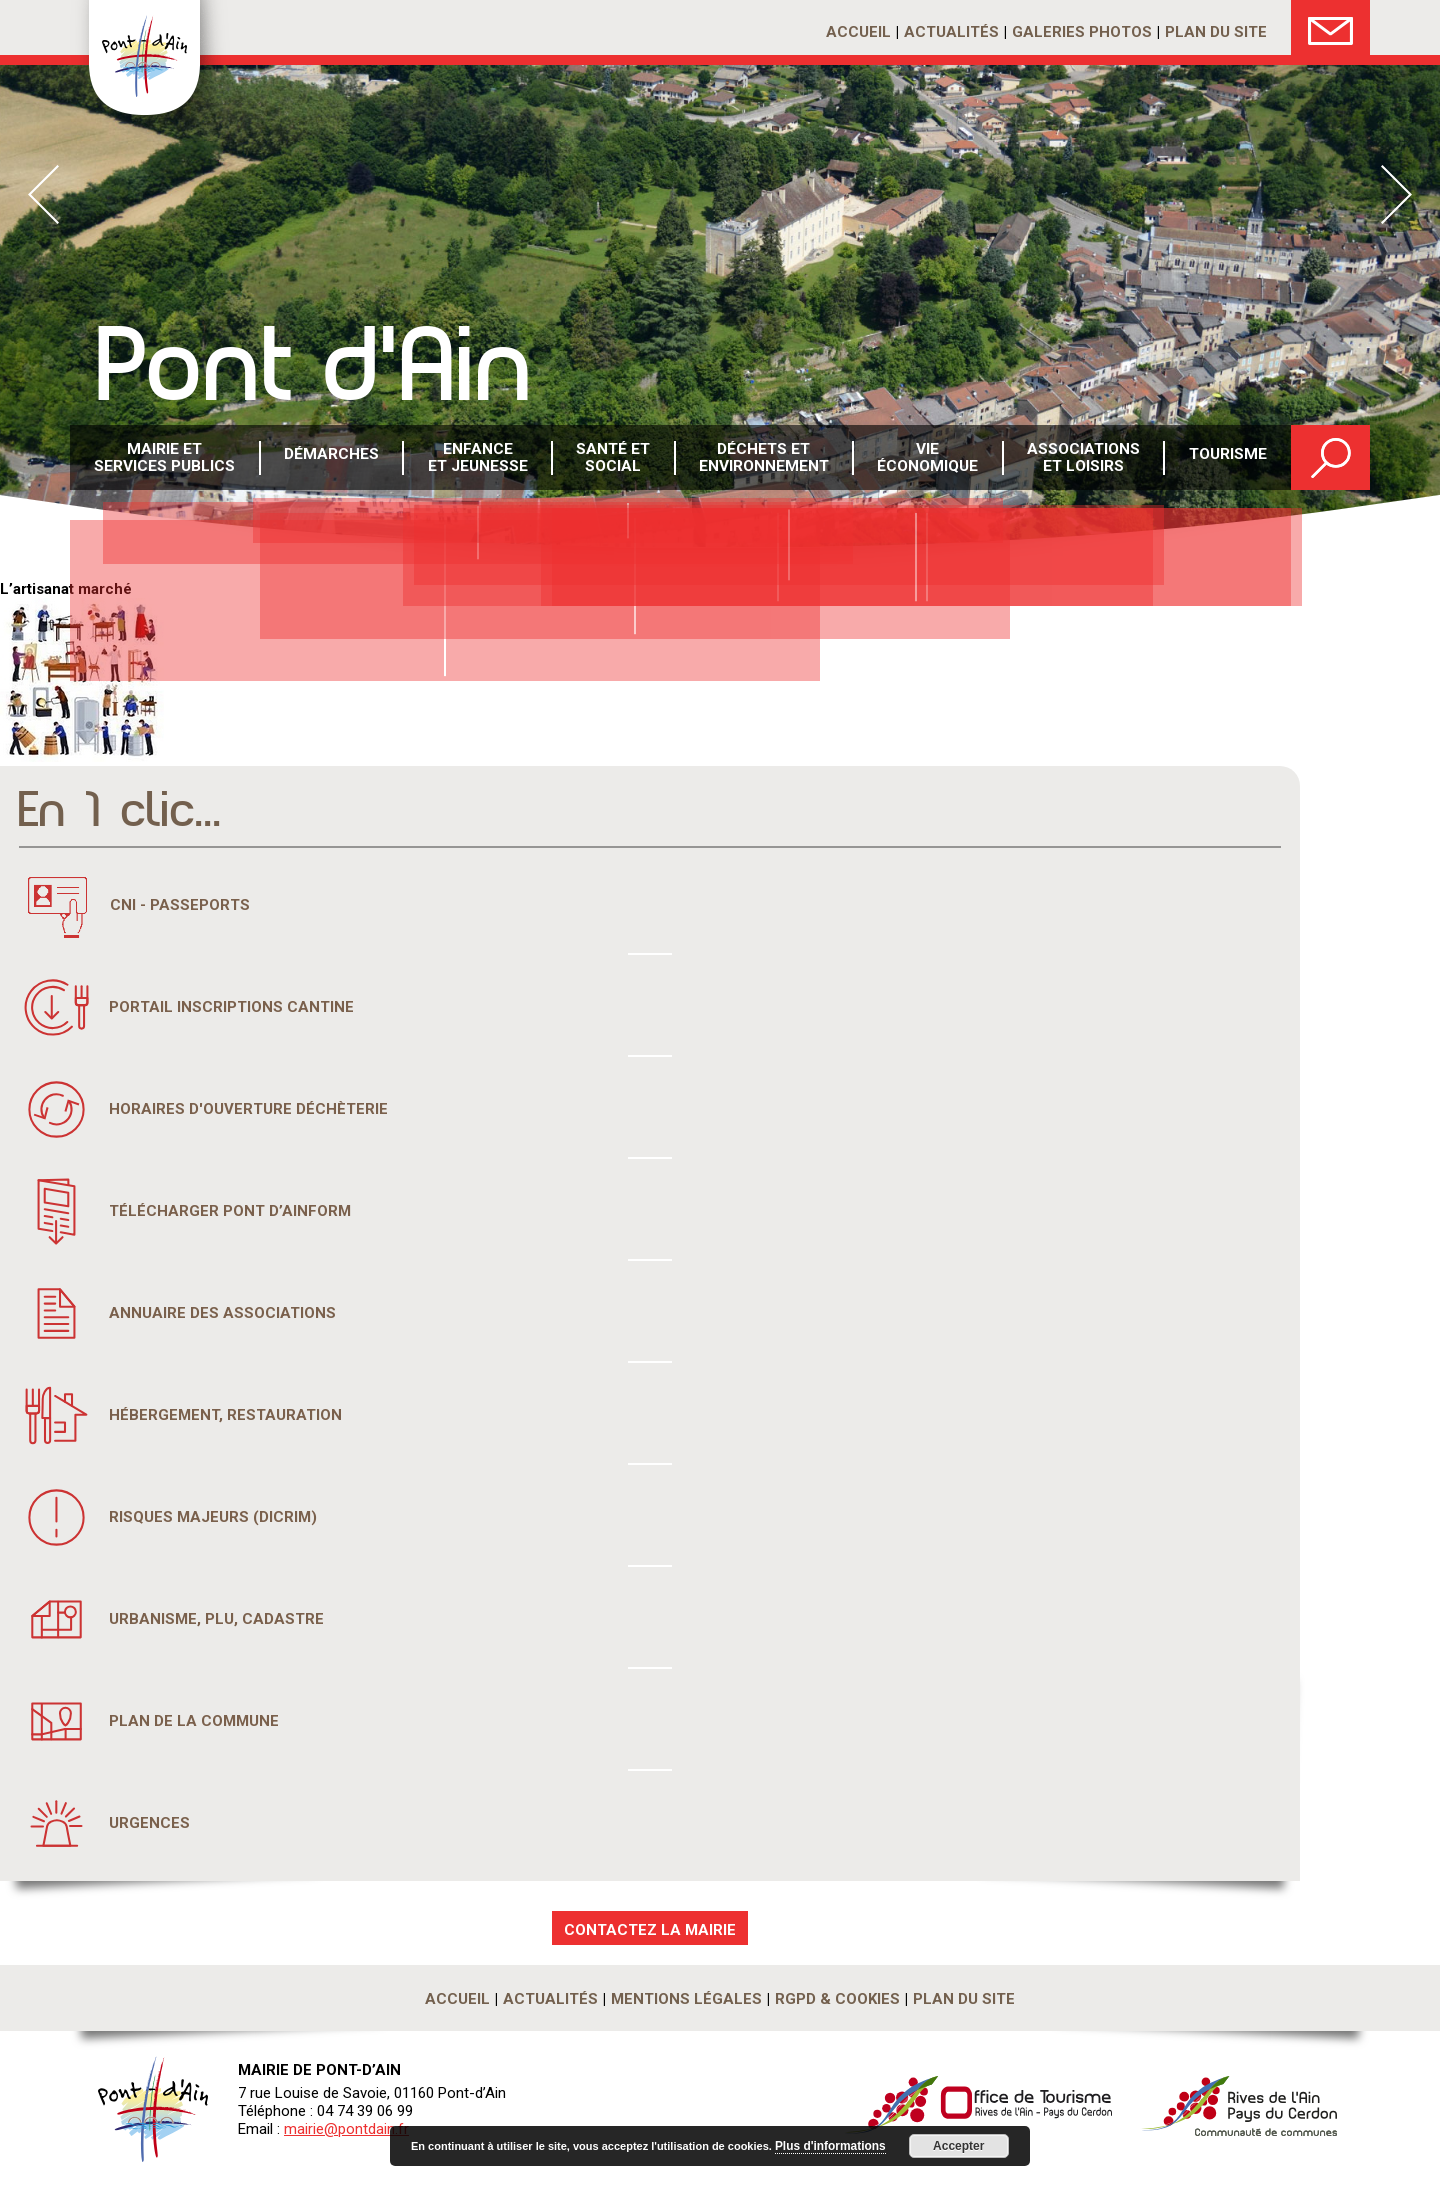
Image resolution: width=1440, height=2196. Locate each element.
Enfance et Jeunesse (478, 458)
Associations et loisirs (1083, 458)
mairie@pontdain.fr (346, 2129)
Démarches (332, 459)
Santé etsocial (614, 458)
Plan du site (1216, 32)
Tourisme (1227, 459)
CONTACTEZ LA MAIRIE (650, 1930)
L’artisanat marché (66, 589)
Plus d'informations (826, 2146)
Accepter (950, 2146)
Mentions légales (686, 1999)
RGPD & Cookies (837, 1999)
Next (1396, 194)
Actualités (951, 32)
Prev (43, 194)
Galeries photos (1082, 32)
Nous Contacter (1330, 27)
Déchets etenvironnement (764, 458)
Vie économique (928, 458)
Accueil (858, 32)
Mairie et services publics (165, 458)
